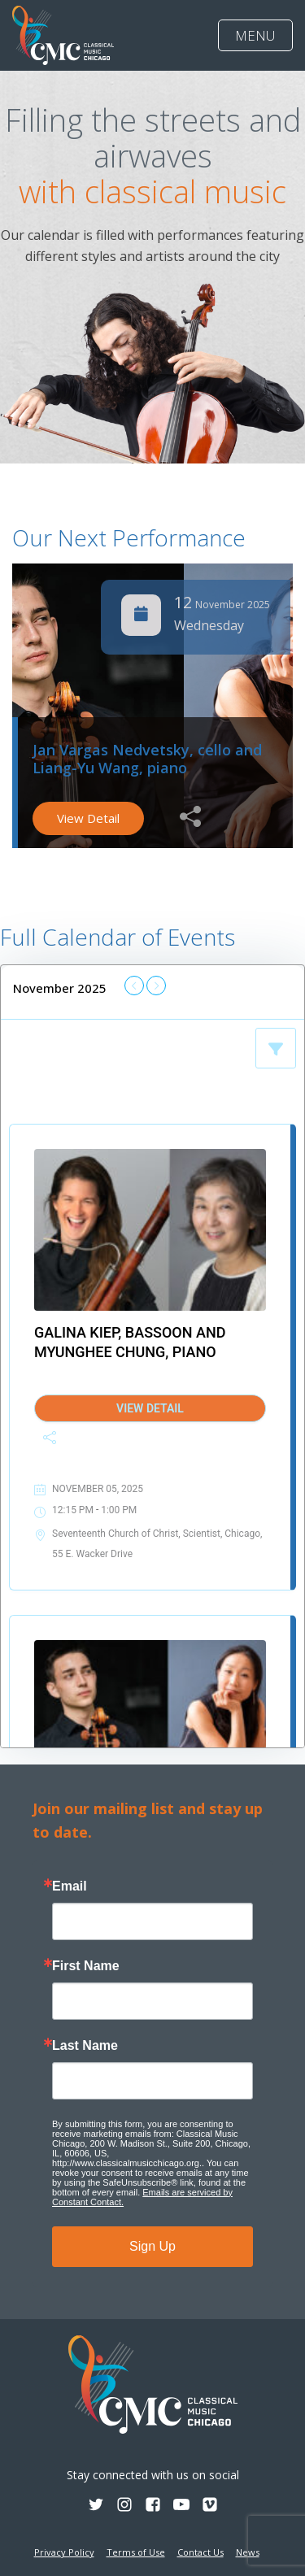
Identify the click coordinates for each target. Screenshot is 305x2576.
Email (69, 1886)
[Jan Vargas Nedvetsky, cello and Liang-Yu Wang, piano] (150, 1721)
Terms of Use (136, 2552)
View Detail (88, 818)
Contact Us (200, 2552)
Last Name (85, 2045)
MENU (255, 35)
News (247, 2552)
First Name (86, 1966)
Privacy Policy (64, 2552)
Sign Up (152, 2246)
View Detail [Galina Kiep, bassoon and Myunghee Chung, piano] (150, 1408)
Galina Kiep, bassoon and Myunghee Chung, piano (129, 1342)
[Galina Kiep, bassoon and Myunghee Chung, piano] (150, 1230)
